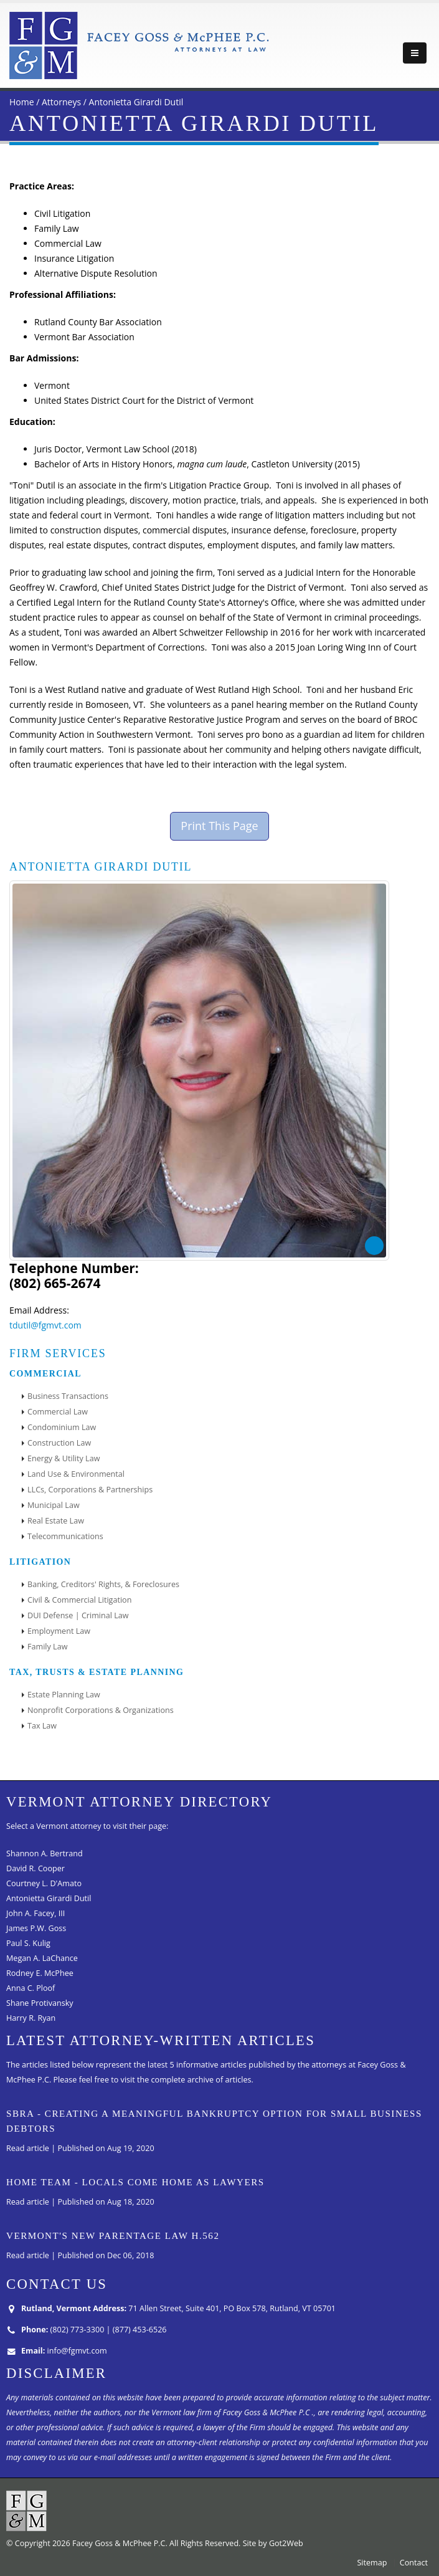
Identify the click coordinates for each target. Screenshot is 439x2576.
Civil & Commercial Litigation (79, 1600)
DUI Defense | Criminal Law (77, 1615)
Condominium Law (61, 1427)
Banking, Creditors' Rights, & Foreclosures (103, 1584)
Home (21, 102)
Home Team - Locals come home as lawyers (135, 2182)
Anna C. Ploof (30, 1988)
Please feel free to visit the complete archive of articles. (153, 2079)
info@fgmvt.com (77, 2350)
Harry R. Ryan (30, 2018)
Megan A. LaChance (42, 1958)
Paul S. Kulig (28, 1943)
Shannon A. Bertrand (44, 1853)
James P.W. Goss (36, 1928)
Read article (27, 2148)
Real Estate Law (55, 1520)
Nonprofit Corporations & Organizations (100, 1710)
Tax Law (42, 1725)
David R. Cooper (35, 1868)
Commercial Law (57, 1411)
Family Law (47, 1646)
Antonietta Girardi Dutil (136, 102)
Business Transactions (67, 1396)
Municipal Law (53, 1505)
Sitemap (372, 2562)
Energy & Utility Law (63, 1458)
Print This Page (219, 825)
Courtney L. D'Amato (44, 1883)
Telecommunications (65, 1536)
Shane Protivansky (39, 2003)
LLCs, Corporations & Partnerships (90, 1489)
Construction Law (59, 1443)
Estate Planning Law (63, 1694)
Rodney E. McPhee (39, 1973)
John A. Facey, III (35, 1913)
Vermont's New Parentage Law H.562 (112, 2236)
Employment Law (58, 1631)
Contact (414, 2562)
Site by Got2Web (273, 2543)
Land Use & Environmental (76, 1474)
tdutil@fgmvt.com (45, 1325)
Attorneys (61, 102)
